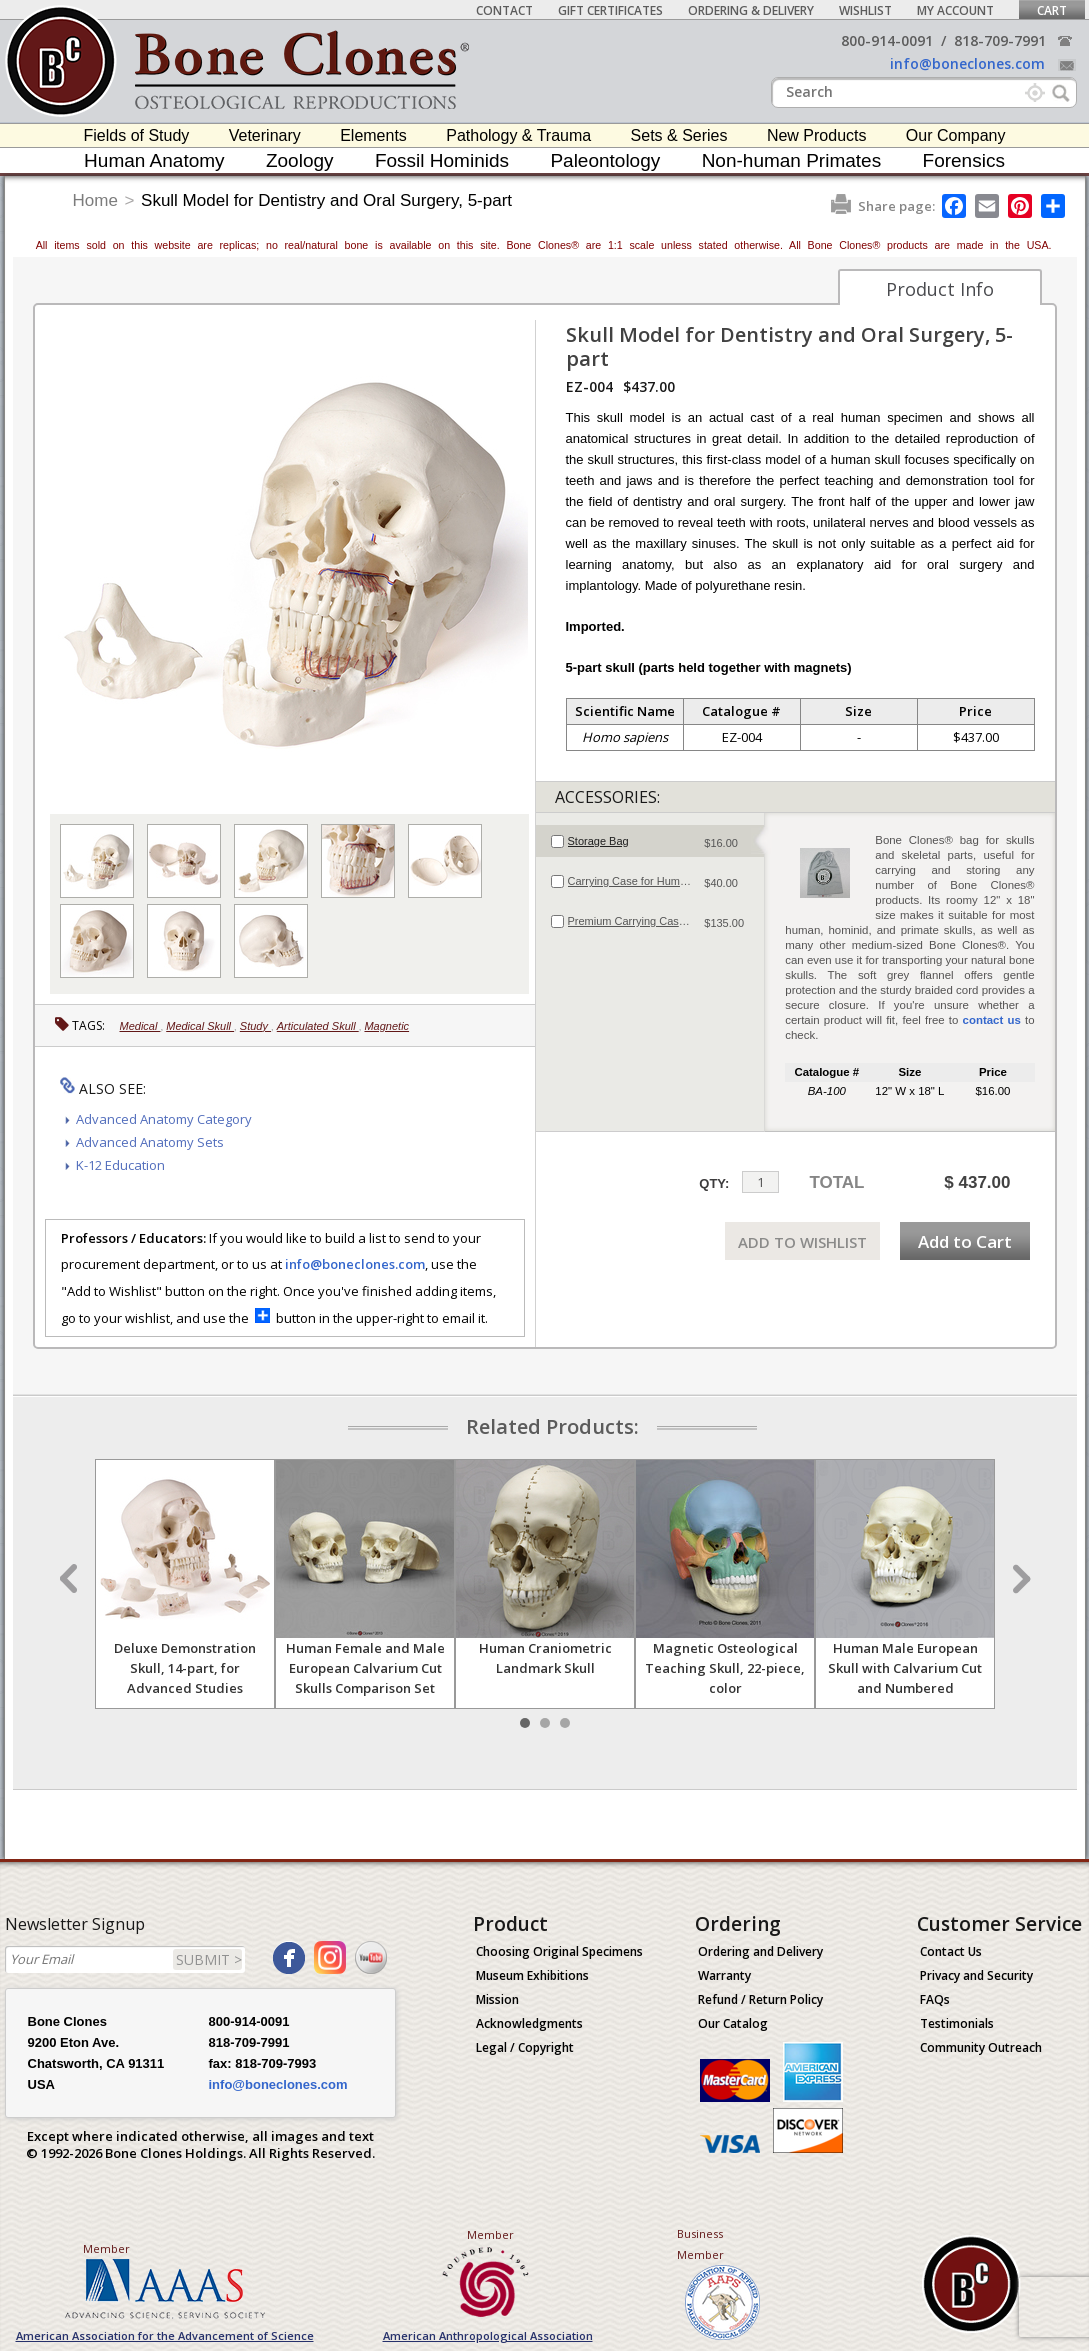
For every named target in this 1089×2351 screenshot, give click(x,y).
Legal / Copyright (525, 2047)
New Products (817, 135)
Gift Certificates (610, 10)
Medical (140, 1026)
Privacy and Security (976, 1975)
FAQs (935, 1999)
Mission (497, 1999)
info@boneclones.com (967, 63)
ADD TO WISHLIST (802, 1242)
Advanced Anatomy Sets (150, 1142)
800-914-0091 (887, 40)
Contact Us (951, 1951)
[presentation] (650, 841)
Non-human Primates (792, 160)
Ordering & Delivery (751, 10)
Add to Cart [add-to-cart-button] (965, 1241)
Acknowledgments (529, 2023)
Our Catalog (733, 2023)
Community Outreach (981, 2047)
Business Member (700, 2244)
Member (106, 2248)
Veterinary (265, 135)
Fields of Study (137, 135)
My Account (955, 10)
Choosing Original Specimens (559, 1951)
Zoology (300, 160)
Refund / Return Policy (760, 1999)
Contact (504, 10)
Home (95, 200)
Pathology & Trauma (518, 135)
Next (1019, 1579)
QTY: (714, 1183)
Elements (373, 135)
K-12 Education (120, 1165)
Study (255, 1026)
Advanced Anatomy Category (164, 1119)
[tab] (650, 841)
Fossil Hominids (442, 160)
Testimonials (957, 2023)
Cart (1052, 10)
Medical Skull (200, 1026)
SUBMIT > (209, 1959)
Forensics (964, 160)
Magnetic (386, 1026)
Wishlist (865, 10)
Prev (71, 1579)
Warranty (724, 1975)
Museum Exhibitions (532, 1975)
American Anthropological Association (488, 2335)
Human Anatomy (154, 160)
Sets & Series (679, 135)
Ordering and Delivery (760, 1951)
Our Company (956, 135)
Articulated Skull (318, 1026)
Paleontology (605, 160)
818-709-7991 (1000, 40)
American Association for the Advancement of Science (165, 2335)
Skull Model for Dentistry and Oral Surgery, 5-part (326, 200)
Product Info (940, 289)
